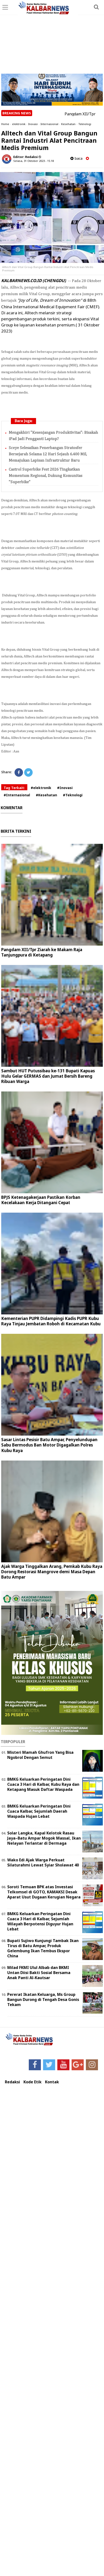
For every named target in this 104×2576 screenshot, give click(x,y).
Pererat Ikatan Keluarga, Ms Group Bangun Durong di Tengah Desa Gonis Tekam (43, 1999)
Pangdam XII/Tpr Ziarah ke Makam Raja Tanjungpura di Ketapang (41, 952)
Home (5, 124)
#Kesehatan (46, 795)
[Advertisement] (52, 37)
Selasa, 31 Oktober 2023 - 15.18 (33, 161)
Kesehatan (68, 124)
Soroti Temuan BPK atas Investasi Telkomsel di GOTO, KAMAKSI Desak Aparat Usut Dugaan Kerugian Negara (44, 1892)
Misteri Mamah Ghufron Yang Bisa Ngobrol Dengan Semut (40, 1755)
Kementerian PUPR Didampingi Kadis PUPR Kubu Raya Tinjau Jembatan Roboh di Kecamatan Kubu (51, 1321)
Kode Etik (32, 2082)
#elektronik (41, 787)
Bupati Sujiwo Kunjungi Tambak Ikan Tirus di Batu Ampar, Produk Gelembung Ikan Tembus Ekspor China (43, 1948)
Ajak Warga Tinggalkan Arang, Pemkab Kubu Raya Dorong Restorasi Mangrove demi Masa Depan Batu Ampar (51, 1572)
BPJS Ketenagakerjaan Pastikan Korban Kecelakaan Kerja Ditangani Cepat (40, 1199)
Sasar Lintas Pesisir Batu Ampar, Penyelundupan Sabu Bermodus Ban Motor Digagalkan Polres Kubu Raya (49, 1445)
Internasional (49, 124)
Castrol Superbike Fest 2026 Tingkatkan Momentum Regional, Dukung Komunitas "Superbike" (45, 475)
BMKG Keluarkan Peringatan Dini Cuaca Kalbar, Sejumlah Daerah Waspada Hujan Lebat (39, 1811)
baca (76, 158)
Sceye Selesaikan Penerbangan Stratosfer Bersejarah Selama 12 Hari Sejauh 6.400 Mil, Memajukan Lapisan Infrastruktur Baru (48, 454)
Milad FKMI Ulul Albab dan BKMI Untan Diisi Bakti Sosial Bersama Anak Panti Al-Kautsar (38, 1972)
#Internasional (17, 795)
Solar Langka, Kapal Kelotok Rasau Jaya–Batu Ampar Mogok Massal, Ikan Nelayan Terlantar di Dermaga (44, 1838)
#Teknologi (72, 795)
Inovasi (33, 124)
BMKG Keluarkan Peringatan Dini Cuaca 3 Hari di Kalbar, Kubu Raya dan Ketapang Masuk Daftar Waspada (43, 1784)
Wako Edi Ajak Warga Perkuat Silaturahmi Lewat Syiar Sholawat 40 (43, 1862)
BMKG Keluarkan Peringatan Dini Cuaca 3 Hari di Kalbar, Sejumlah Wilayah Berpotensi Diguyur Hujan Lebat (40, 1921)
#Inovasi (65, 787)
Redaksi (12, 2082)
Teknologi (84, 124)
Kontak (52, 2082)
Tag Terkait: (14, 787)
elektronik (18, 124)
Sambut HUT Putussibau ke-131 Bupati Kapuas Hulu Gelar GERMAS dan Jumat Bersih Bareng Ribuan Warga (48, 1076)
